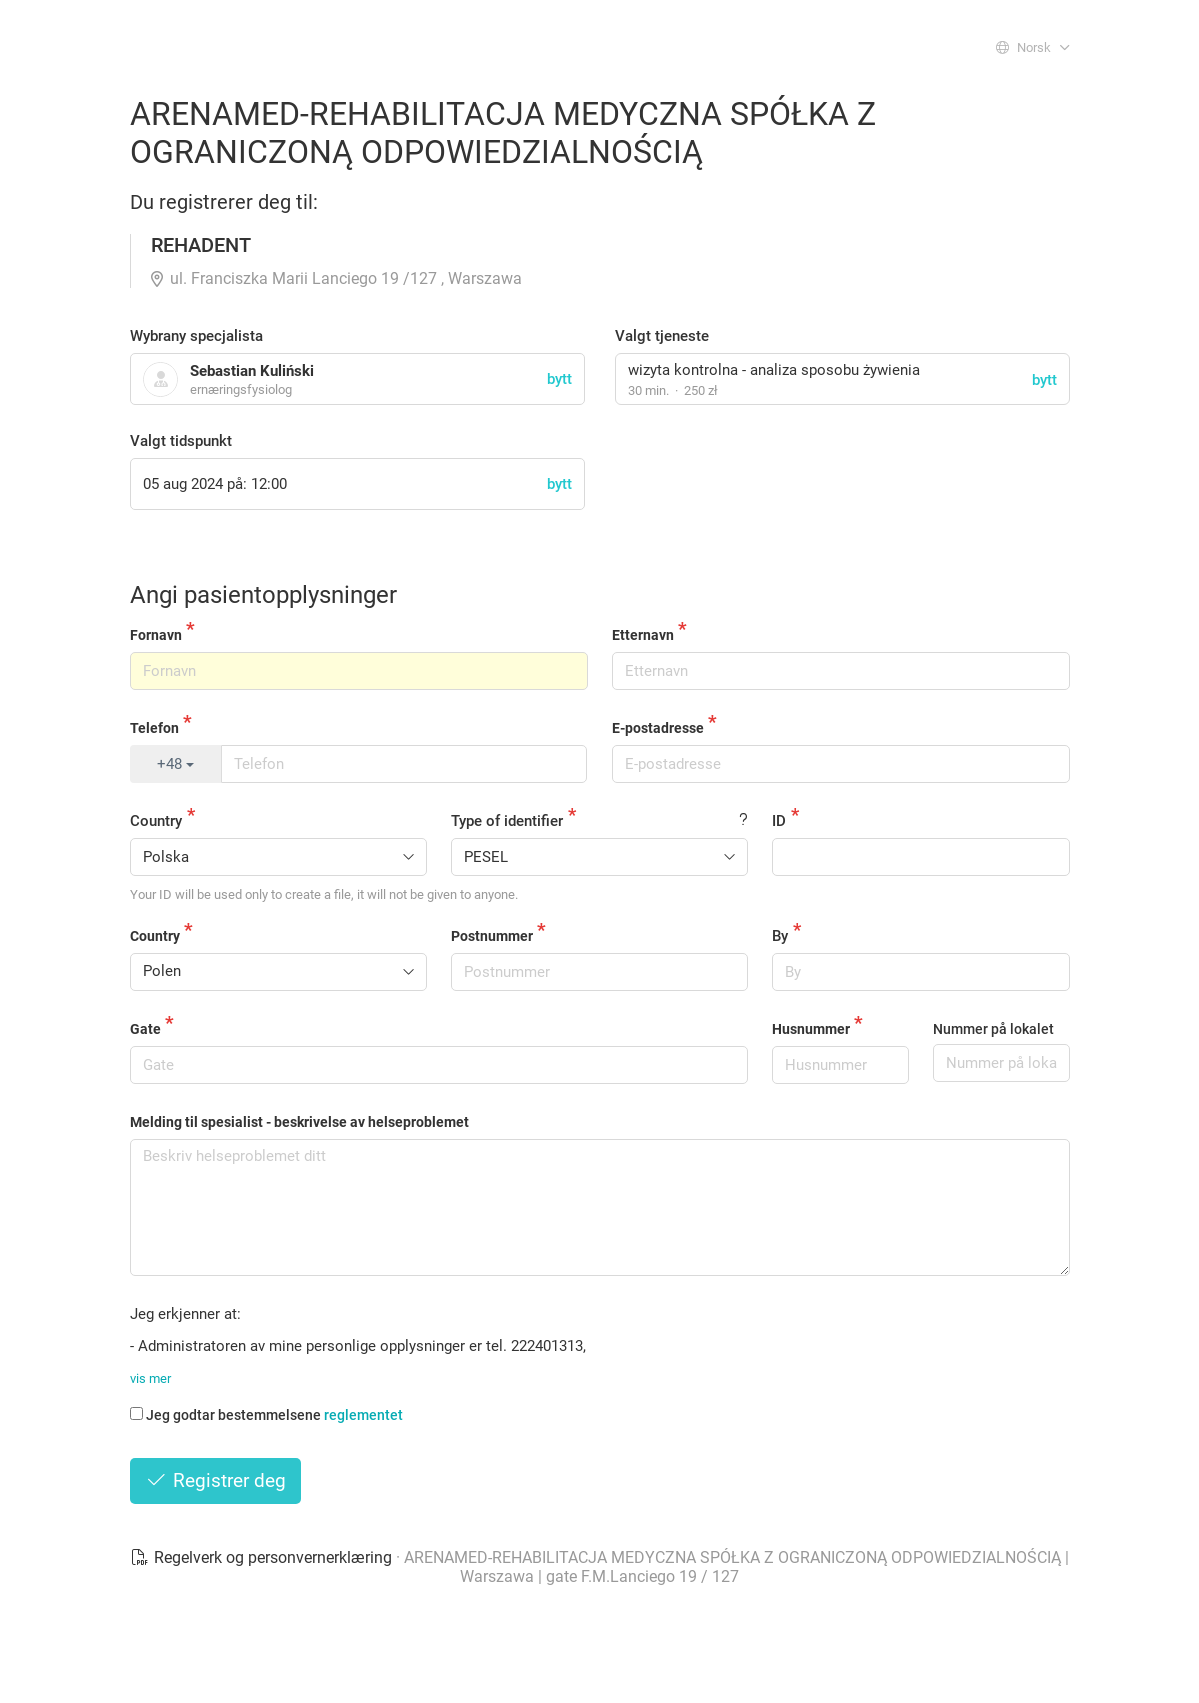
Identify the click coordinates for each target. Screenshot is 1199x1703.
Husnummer (811, 1029)
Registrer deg (216, 1480)
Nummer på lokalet (993, 1029)
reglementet (363, 1415)
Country (156, 821)
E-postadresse (658, 728)
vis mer (150, 1378)
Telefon (154, 728)
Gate (145, 1029)
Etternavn (643, 635)
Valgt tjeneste (662, 336)
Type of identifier (507, 821)
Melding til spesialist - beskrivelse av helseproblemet (299, 1122)
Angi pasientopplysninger (263, 595)
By (780, 936)
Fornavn (156, 635)
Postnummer (492, 936)
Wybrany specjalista (196, 336)
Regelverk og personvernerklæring (263, 1557)
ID (779, 821)
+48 (175, 764)
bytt (1044, 380)
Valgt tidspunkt (181, 441)
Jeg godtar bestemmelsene (266, 1415)
